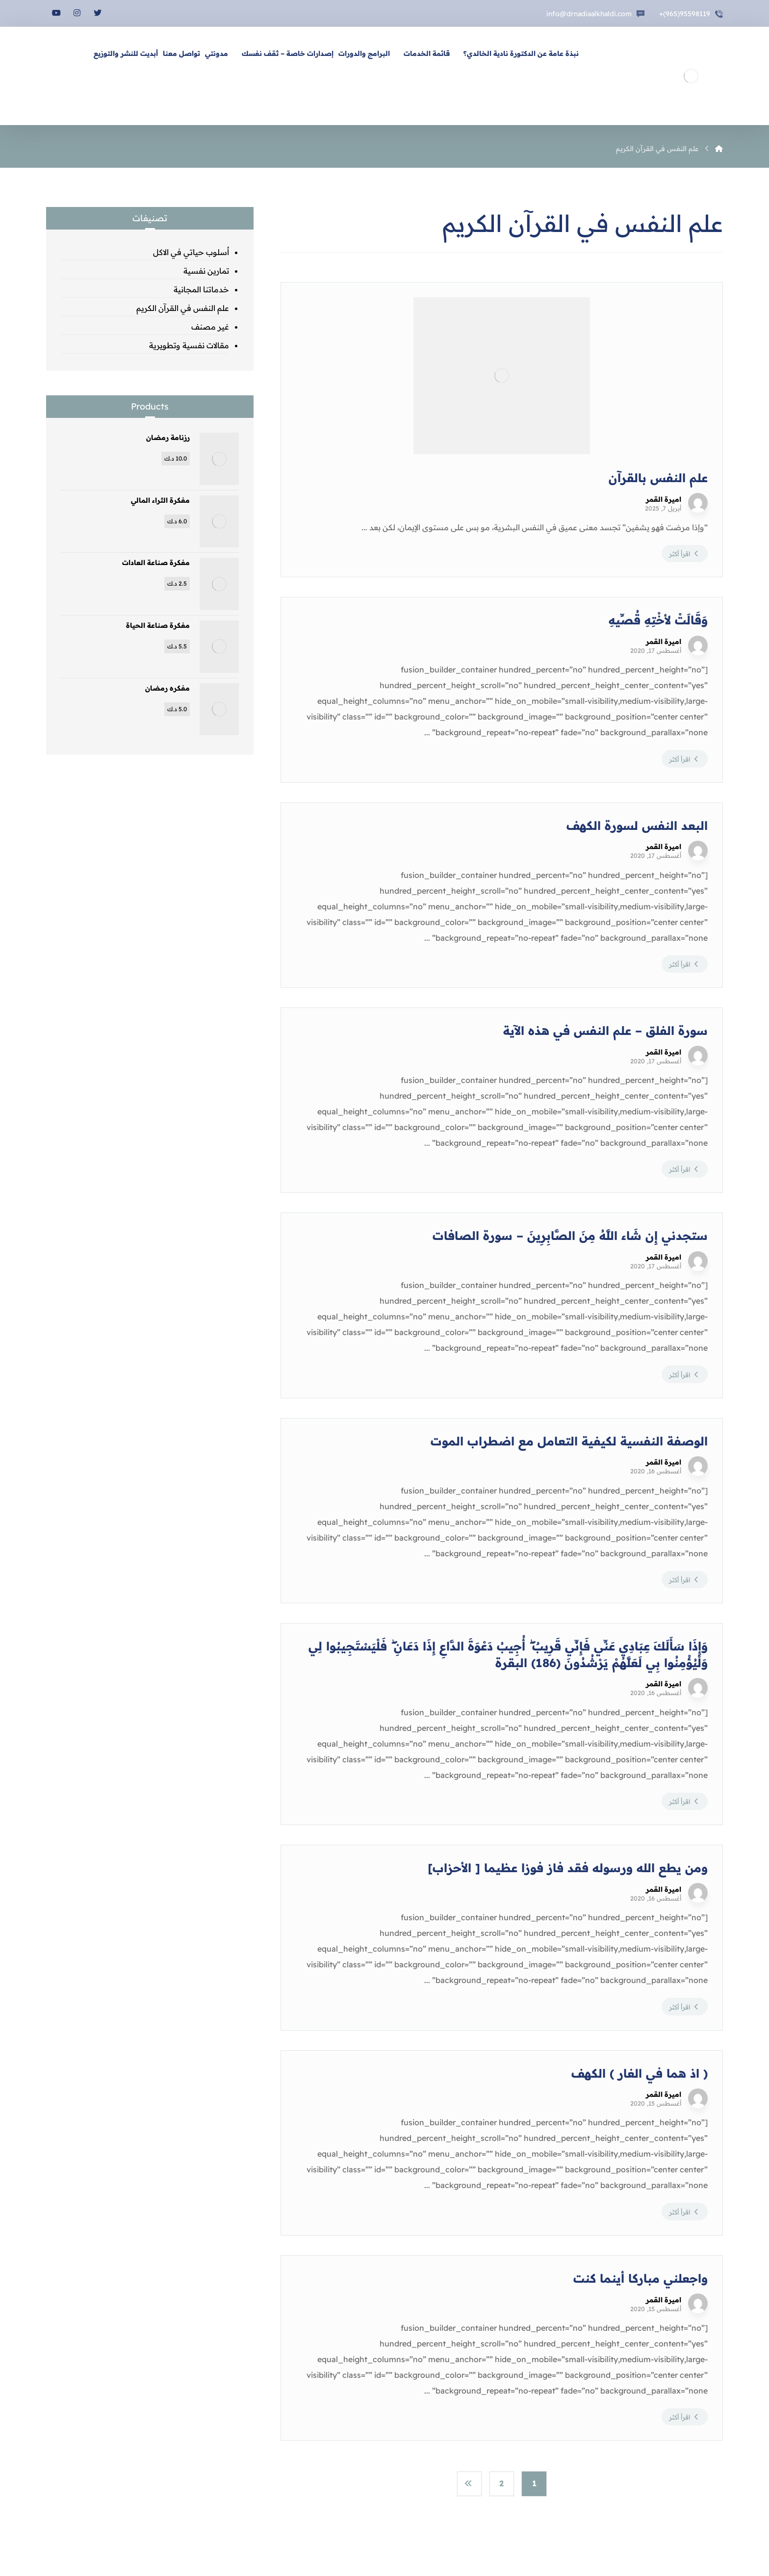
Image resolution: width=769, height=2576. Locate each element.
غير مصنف (210, 327)
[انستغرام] (77, 13)
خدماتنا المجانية (201, 289)
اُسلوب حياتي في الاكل (191, 252)
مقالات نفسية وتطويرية (189, 345)
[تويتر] (97, 13)
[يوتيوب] (56, 13)
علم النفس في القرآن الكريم (182, 308)
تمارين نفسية (206, 271)
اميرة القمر (663, 499)
